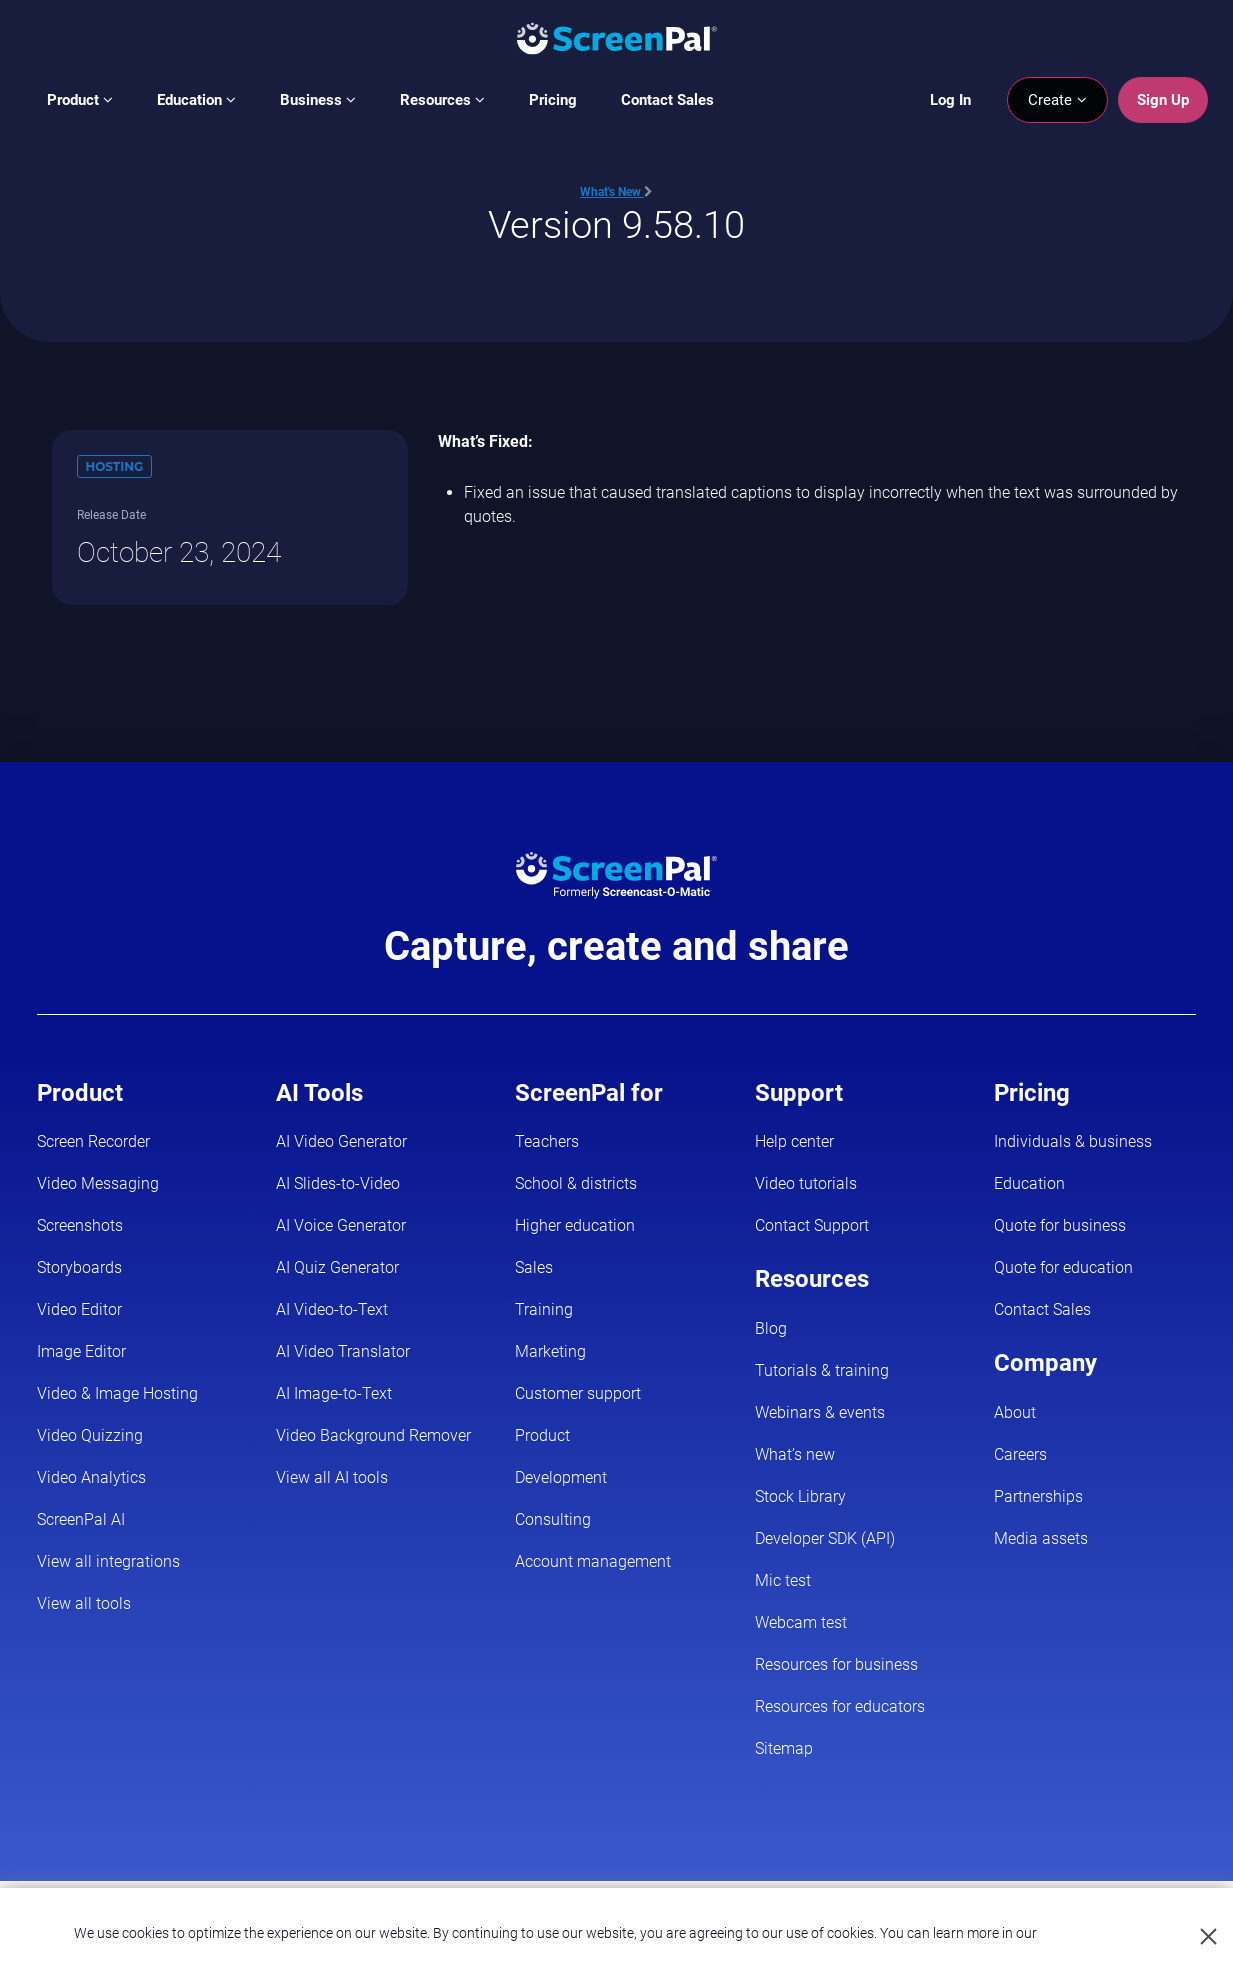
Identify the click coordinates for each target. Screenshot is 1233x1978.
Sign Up (1163, 100)
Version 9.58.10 (616, 224)
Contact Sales (667, 100)
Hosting (115, 466)
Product (80, 100)
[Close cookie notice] (1209, 1937)
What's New (616, 192)
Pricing (553, 100)
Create (1057, 100)
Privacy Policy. (1084, 1933)
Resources (442, 100)
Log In (950, 100)
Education (196, 100)
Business (318, 100)
